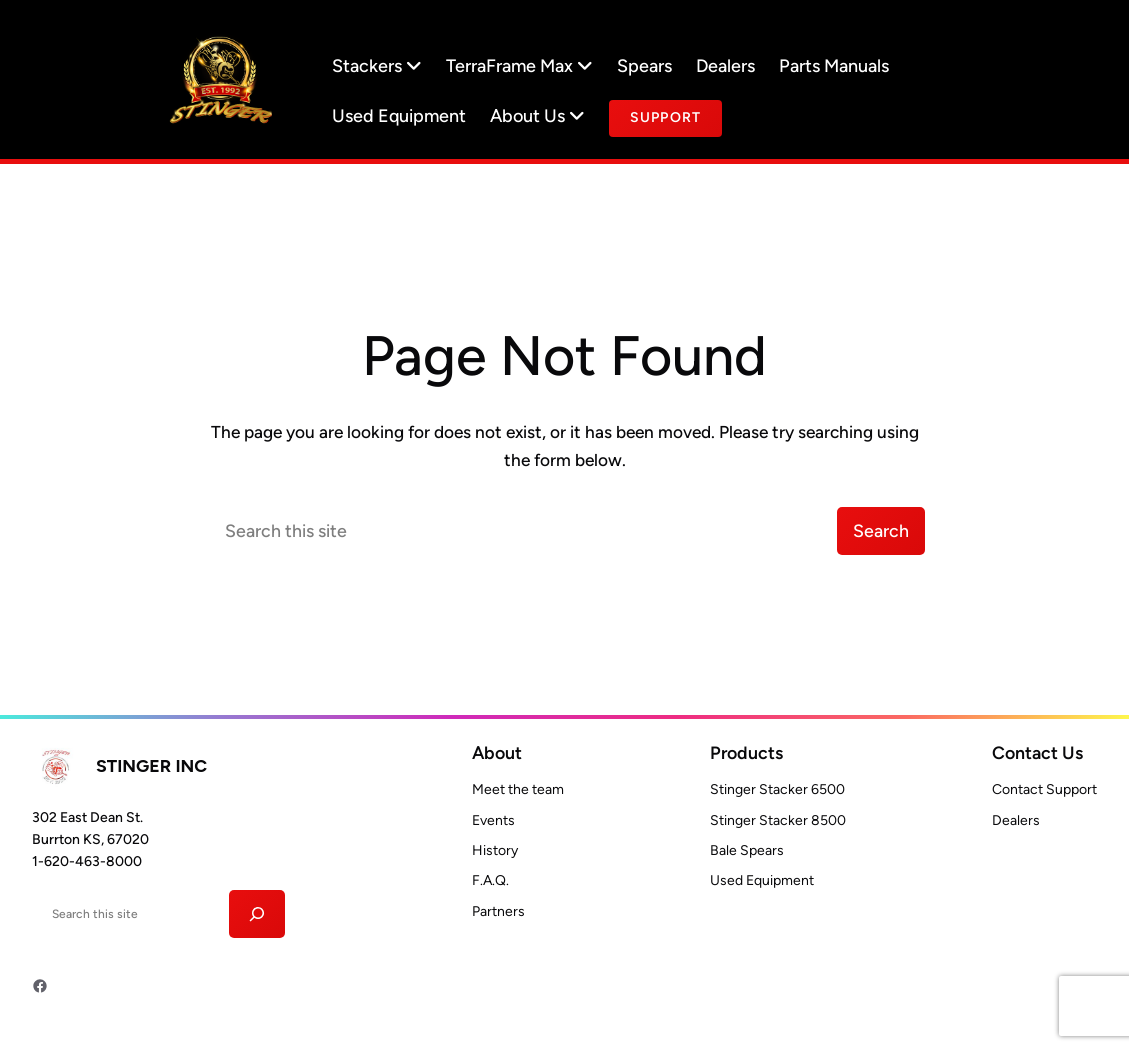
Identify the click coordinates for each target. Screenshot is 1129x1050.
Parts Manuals (834, 66)
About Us (537, 116)
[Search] (257, 914)
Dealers (725, 66)
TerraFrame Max (519, 66)
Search (881, 530)
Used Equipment (399, 116)
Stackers (377, 66)
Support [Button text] (665, 117)
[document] (665, 118)
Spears (644, 66)
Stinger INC (151, 765)
